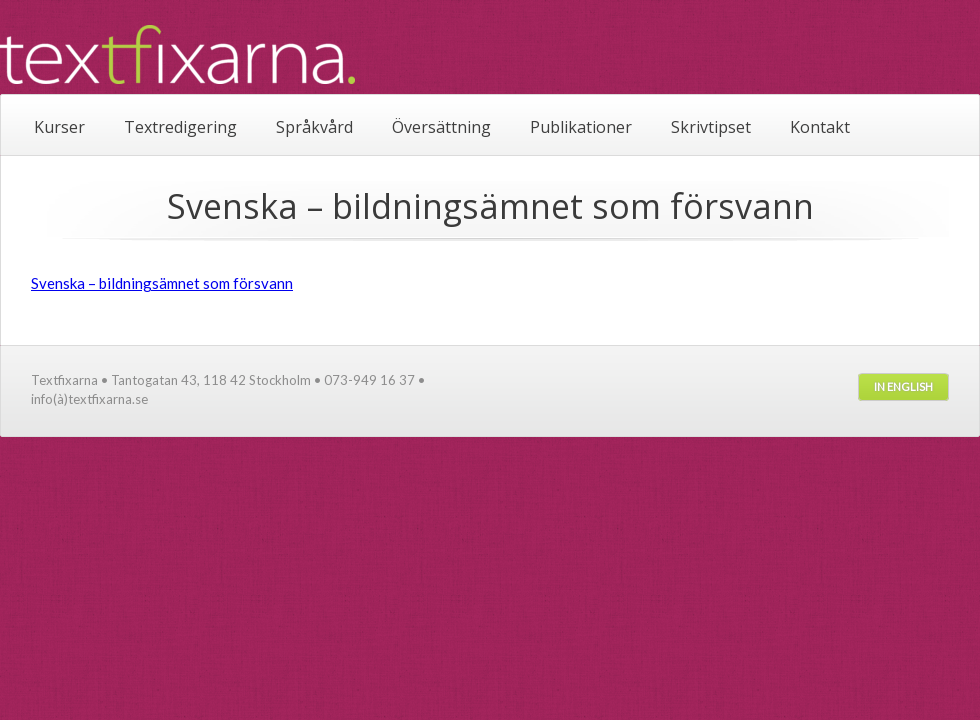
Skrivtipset (711, 127)
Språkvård (314, 127)
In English (903, 386)
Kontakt (820, 127)
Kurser (59, 127)
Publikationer (581, 127)
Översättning (441, 127)
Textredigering (180, 127)
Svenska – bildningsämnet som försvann (162, 283)
